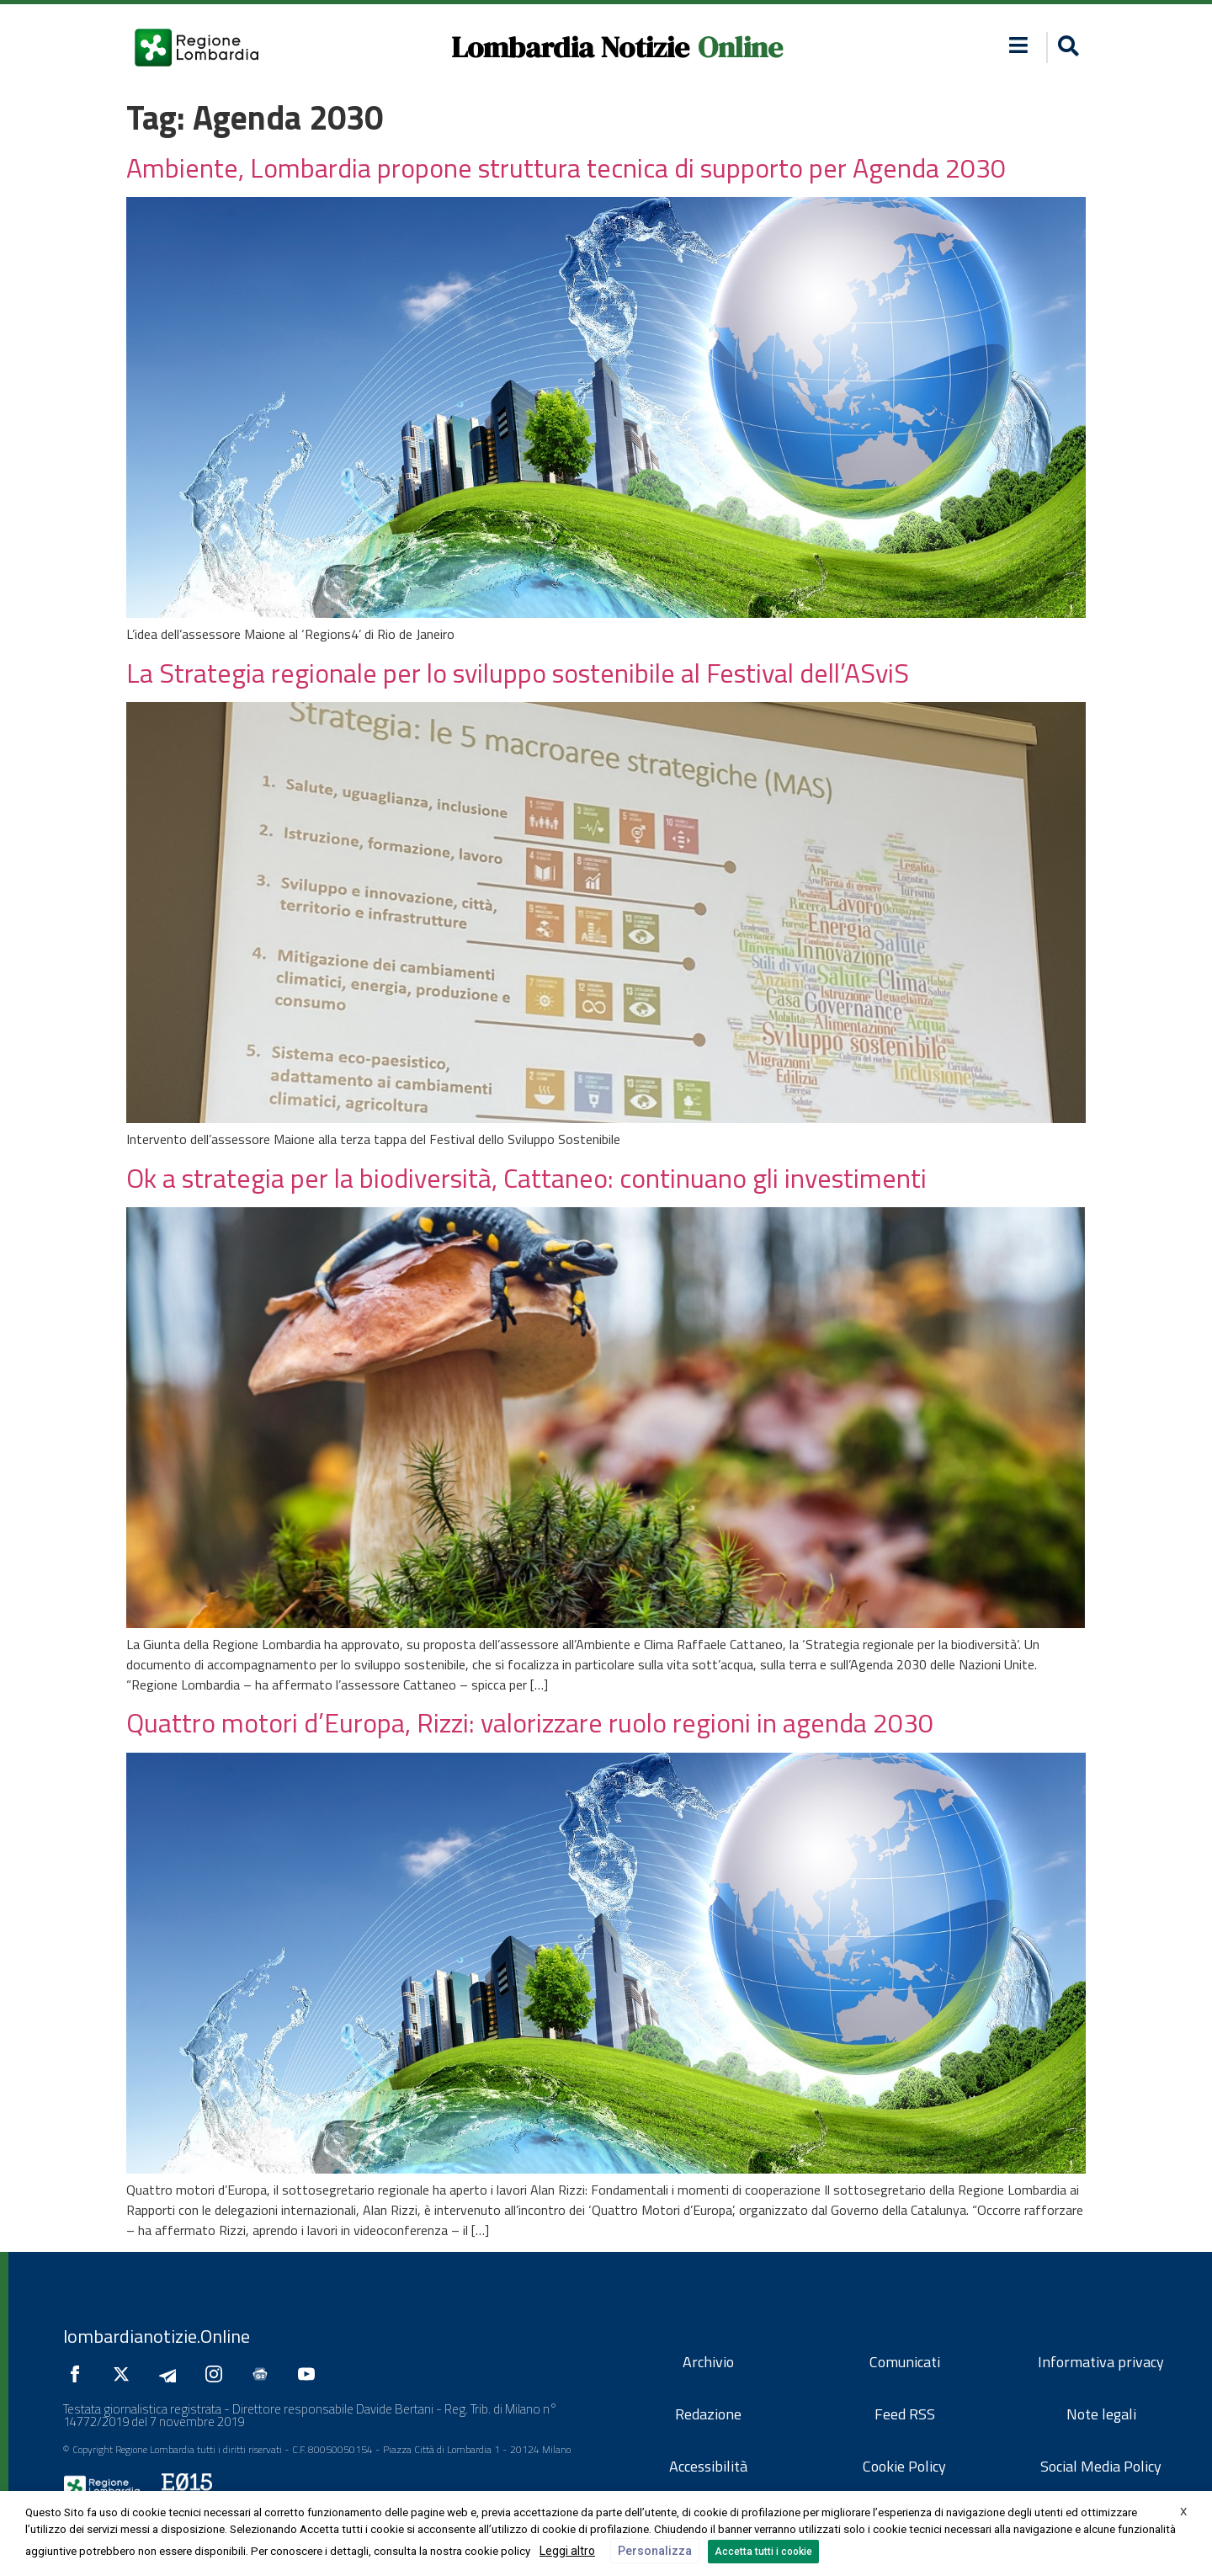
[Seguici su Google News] (264, 2374)
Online (740, 47)
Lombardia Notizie (570, 47)
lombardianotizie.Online (156, 2336)
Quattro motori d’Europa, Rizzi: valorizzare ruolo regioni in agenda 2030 (529, 1722)
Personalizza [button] (655, 2550)
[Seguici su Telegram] (171, 2374)
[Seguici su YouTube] (310, 2374)
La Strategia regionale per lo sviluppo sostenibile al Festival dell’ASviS (517, 672)
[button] (1018, 45)
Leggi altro (567, 2550)
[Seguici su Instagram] (218, 2374)
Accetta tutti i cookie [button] (763, 2551)
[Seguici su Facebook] (79, 2374)
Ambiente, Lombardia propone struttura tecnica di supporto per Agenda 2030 (566, 167)
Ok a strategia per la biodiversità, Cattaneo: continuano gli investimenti (526, 1178)
